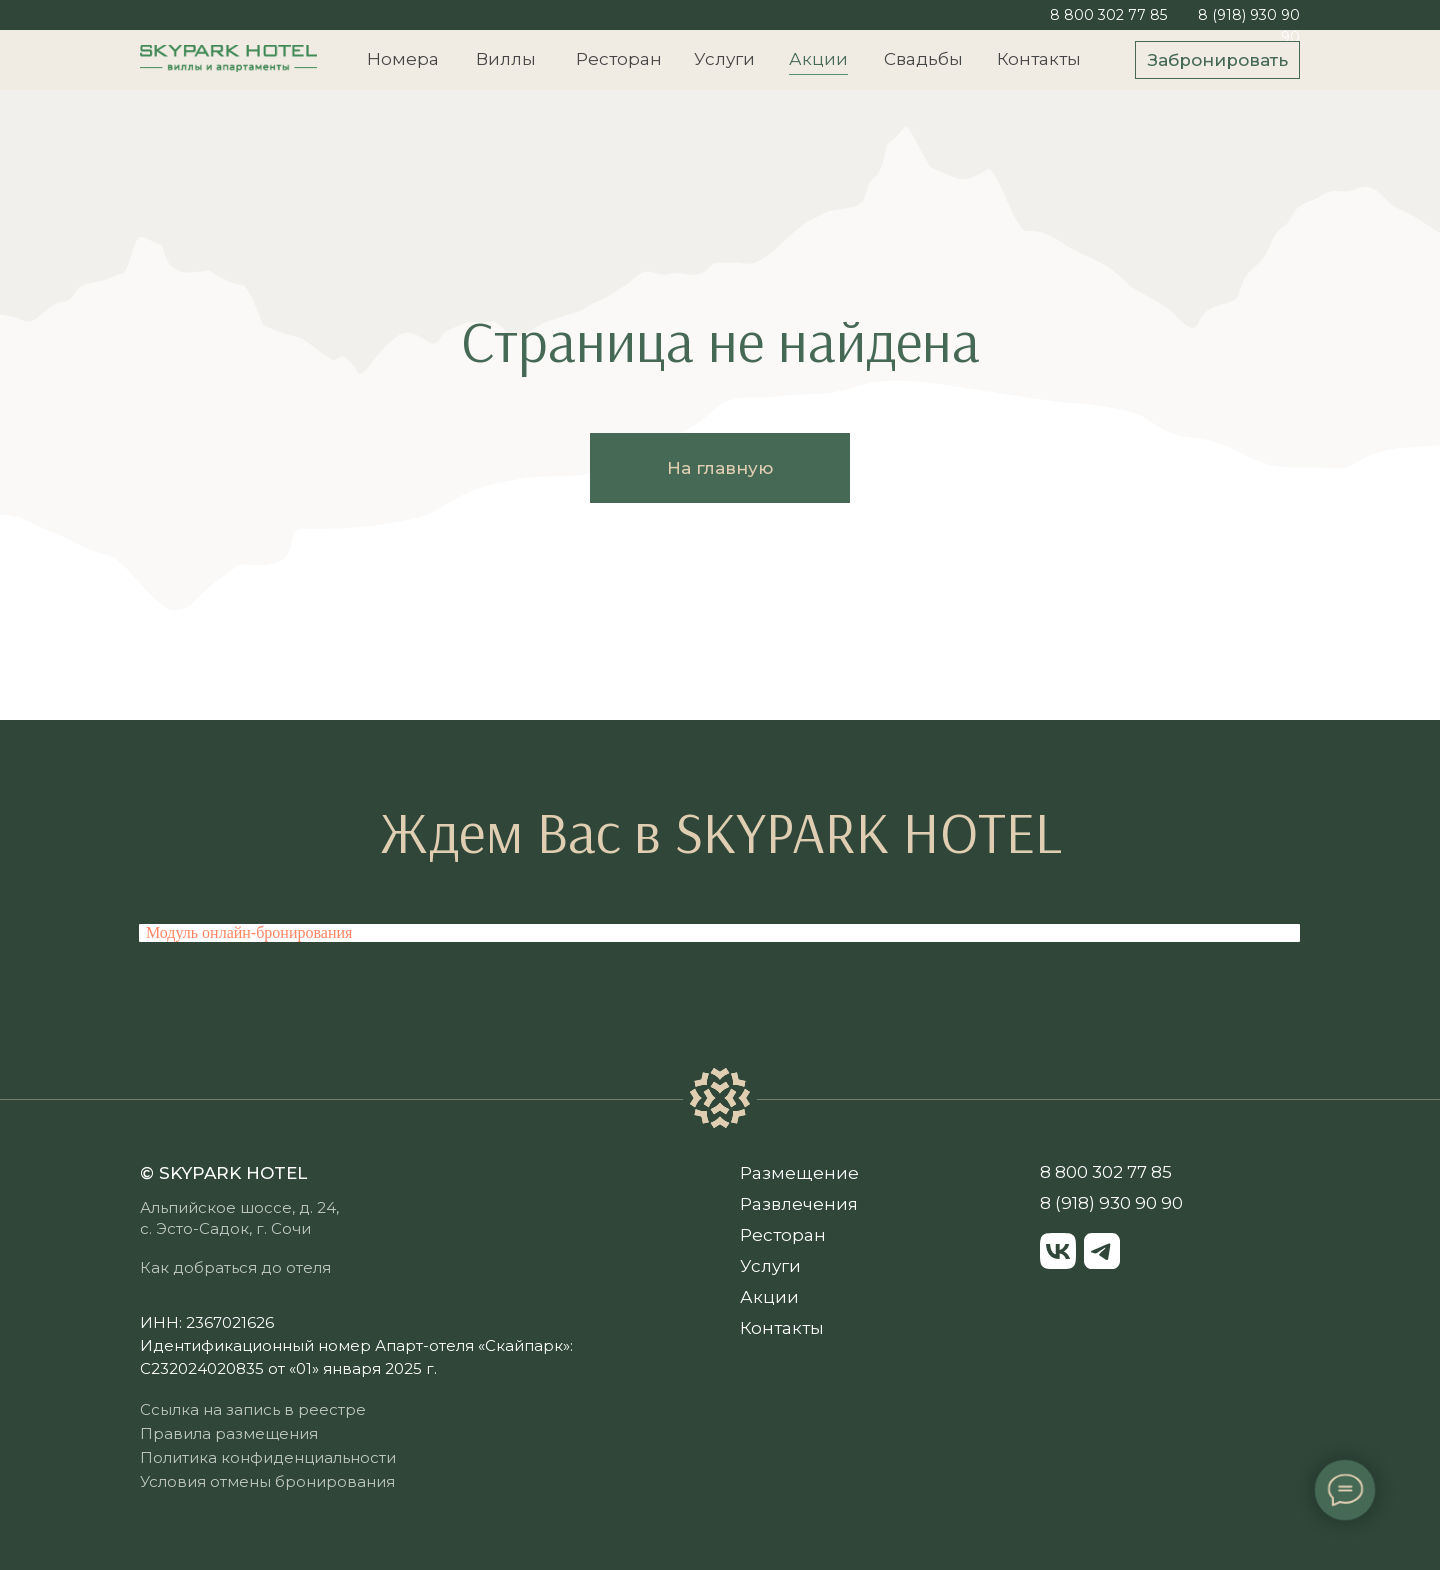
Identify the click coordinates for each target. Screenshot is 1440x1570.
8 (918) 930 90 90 (1111, 1203)
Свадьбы (923, 59)
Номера (403, 59)
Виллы (506, 59)
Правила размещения (229, 1433)
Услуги (724, 59)
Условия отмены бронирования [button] (267, 1481)
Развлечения (799, 1204)
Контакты (1039, 59)
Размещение (799, 1173)
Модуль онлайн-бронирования (249, 932)
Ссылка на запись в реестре (253, 1409)
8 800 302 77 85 (1108, 15)
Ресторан (619, 59)
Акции (818, 59)
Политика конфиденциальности (268, 1457)
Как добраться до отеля (235, 1267)
